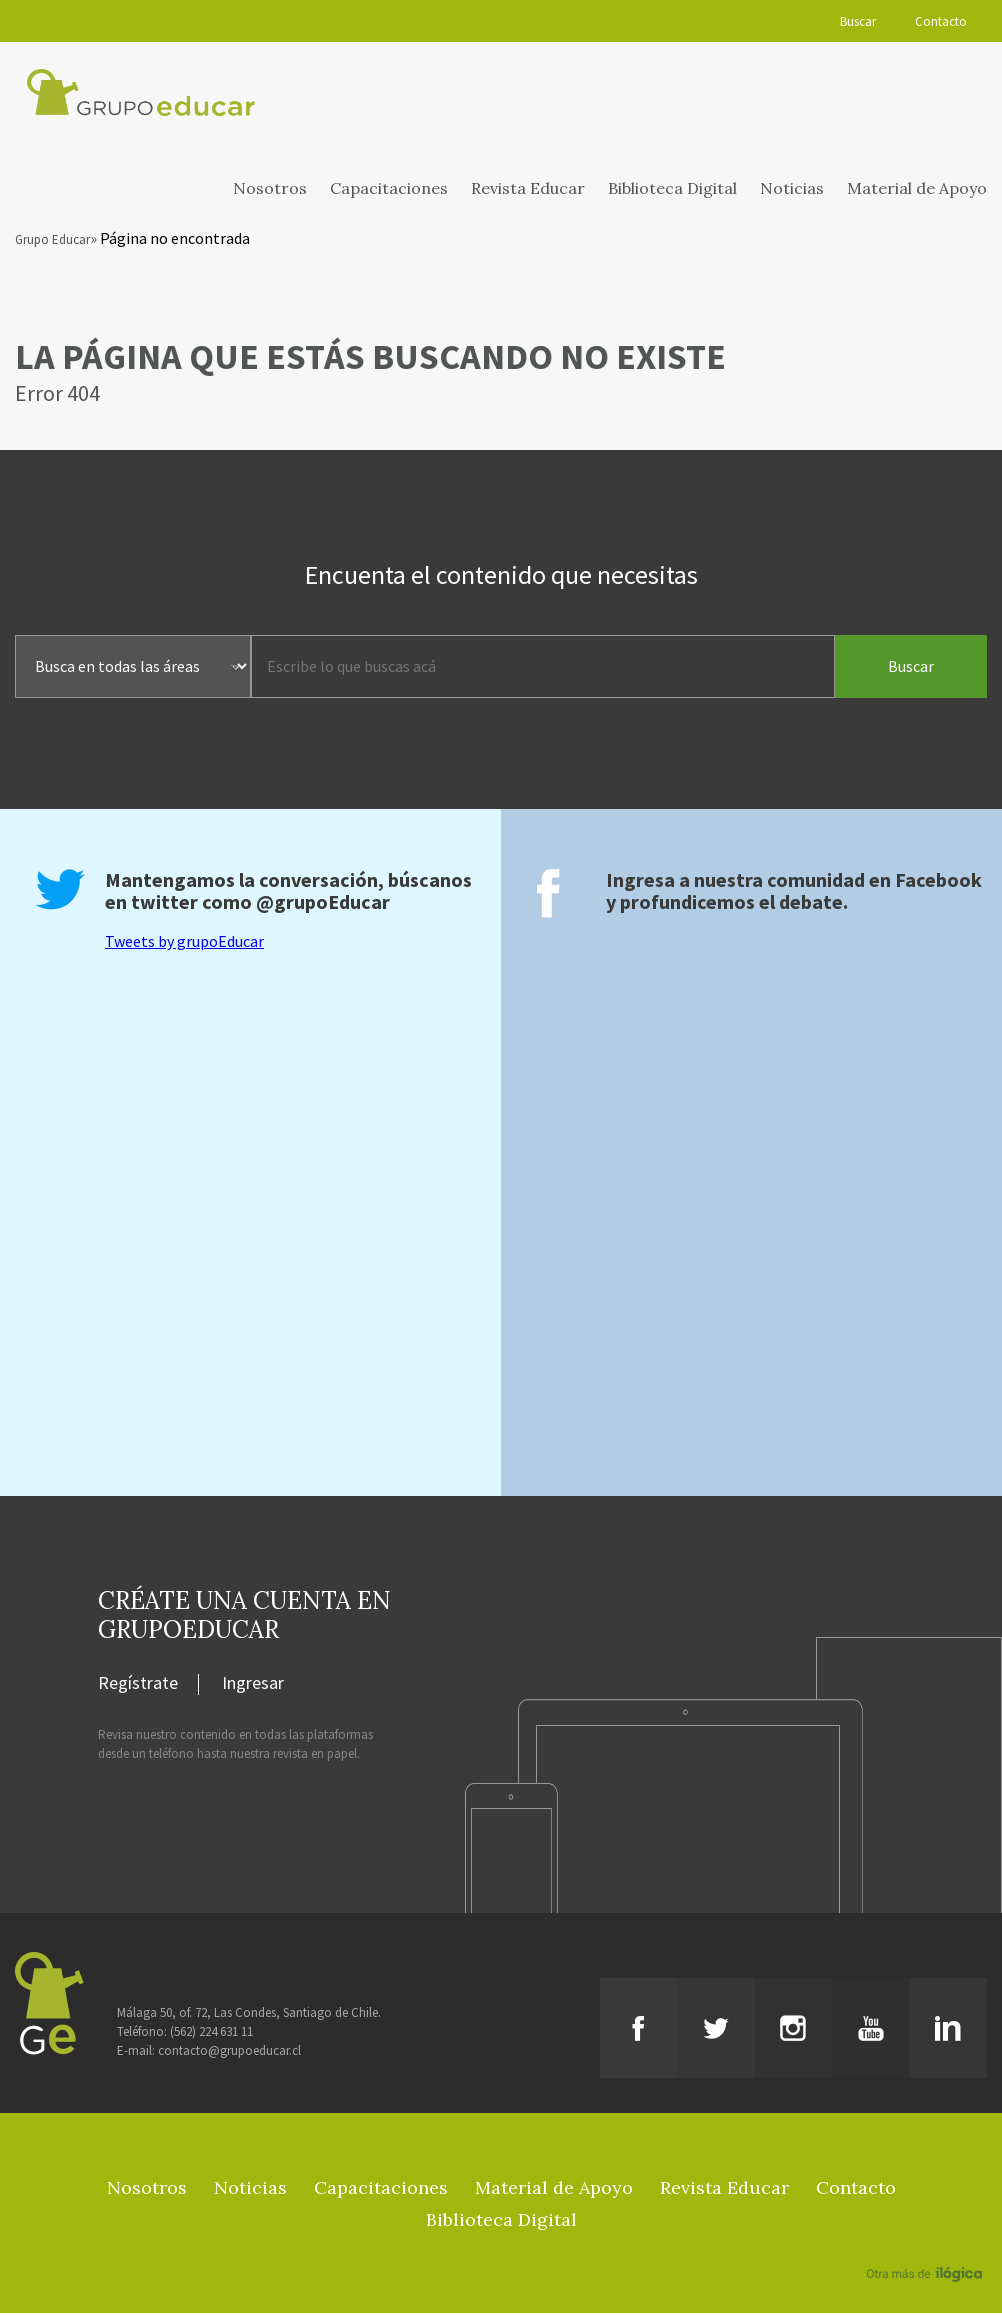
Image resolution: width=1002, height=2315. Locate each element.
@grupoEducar (323, 903)
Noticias (792, 191)
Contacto (941, 21)
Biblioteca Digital (672, 191)
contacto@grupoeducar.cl (229, 2052)
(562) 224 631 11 (211, 2033)
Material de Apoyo (917, 191)
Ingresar (253, 1686)
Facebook (938, 881)
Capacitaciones (389, 191)
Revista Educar (528, 191)
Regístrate (138, 1686)
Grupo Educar (52, 242)
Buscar (857, 21)
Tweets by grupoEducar (184, 943)
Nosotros (270, 191)
